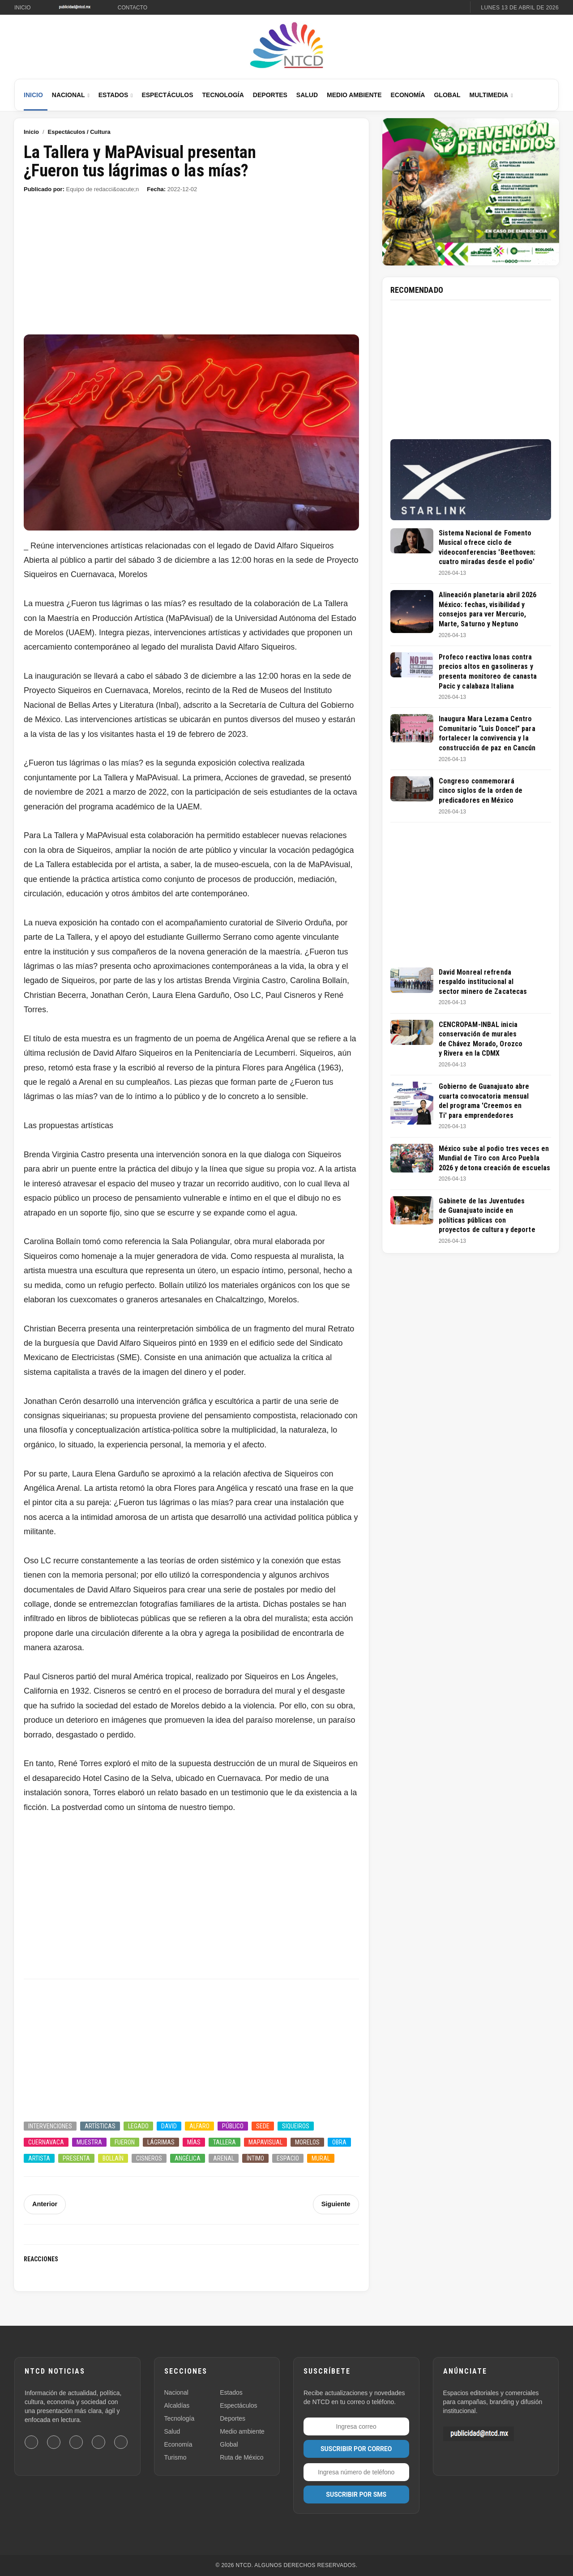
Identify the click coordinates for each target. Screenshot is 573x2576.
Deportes (270, 94)
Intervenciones (50, 2126)
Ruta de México (241, 2457)
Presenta (76, 2158)
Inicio (22, 7)
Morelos (307, 2142)
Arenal (223, 2158)
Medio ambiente (242, 2431)
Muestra (89, 2142)
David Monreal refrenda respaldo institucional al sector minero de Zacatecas (483, 982)
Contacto (132, 7)
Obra (339, 2142)
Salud (307, 94)
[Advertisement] (191, 268)
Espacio (288, 2158)
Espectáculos (167, 94)
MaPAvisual (265, 2142)
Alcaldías (177, 2405)
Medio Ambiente (354, 94)
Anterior (44, 2204)
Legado (138, 2126)
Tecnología (223, 94)
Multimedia (489, 94)
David (169, 2126)
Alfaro (199, 2126)
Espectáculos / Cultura (79, 131)
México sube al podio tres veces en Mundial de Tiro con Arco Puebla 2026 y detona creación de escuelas (494, 1158)
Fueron (125, 2142)
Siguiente (336, 2204)
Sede (262, 2126)
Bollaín (113, 2158)
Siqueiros (295, 2126)
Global (447, 94)
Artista (39, 2158)
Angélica (188, 2158)
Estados (113, 94)
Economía (407, 94)
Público (233, 2126)
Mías (194, 2142)
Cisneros (149, 2158)
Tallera (224, 2142)
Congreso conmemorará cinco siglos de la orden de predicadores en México (481, 790)
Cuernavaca (46, 2142)
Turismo (175, 2457)
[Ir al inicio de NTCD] (286, 45)
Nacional (68, 94)
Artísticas (100, 2126)
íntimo (255, 2158)
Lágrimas (161, 2142)
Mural (321, 2158)
